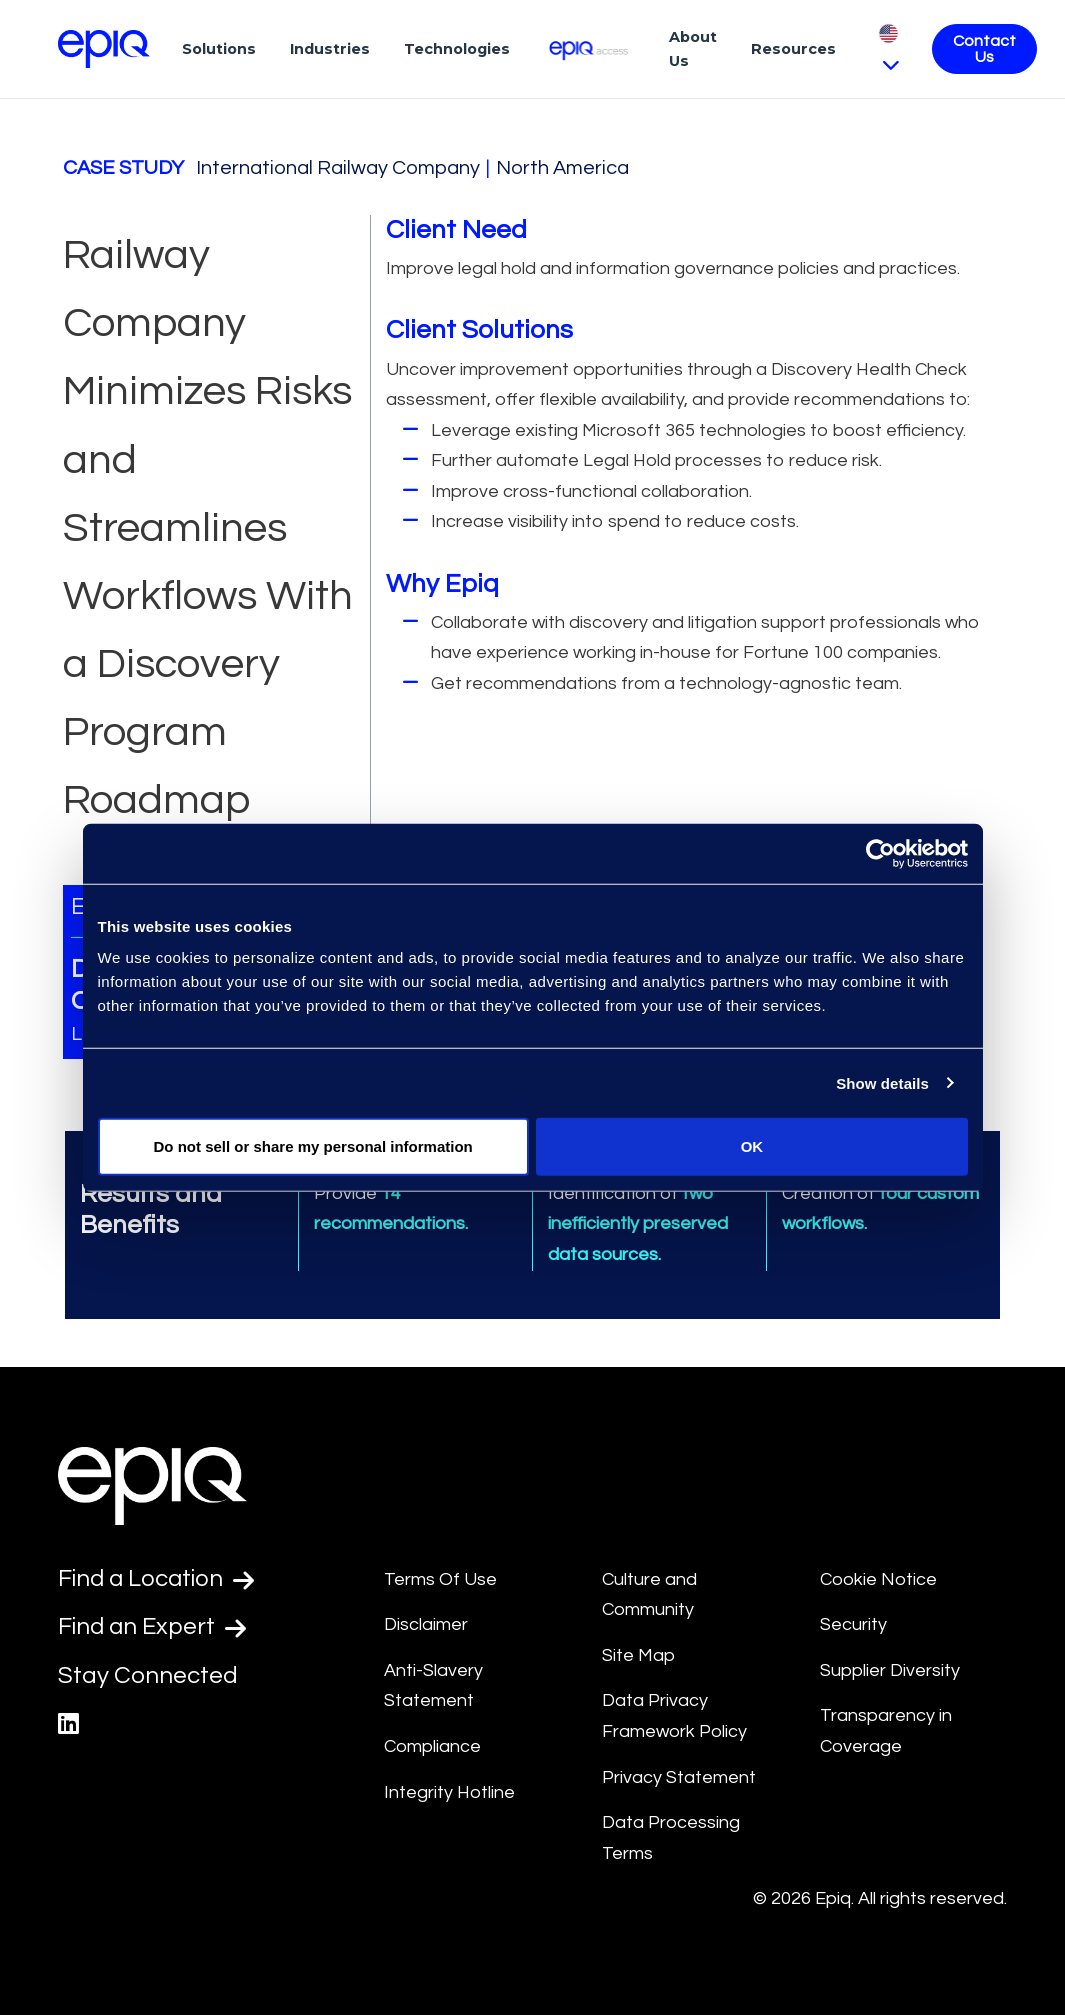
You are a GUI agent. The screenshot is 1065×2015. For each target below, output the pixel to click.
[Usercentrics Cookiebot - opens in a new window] (880, 853)
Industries (330, 49)
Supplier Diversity (890, 1670)
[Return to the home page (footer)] (104, 49)
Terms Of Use (440, 1579)
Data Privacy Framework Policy (674, 1716)
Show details (882, 1082)
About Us (693, 49)
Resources (793, 49)
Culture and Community (649, 1595)
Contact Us (984, 49)
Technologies (457, 49)
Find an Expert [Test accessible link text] (153, 1627)
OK (752, 1146)
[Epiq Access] (589, 48)
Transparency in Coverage (886, 1731)
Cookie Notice (878, 1579)
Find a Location (157, 1579)
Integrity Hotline (449, 1792)
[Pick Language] (888, 48)
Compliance (432, 1746)
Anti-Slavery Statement (433, 1686)
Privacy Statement (679, 1777)
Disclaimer (426, 1624)
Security (853, 1624)
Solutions (219, 49)
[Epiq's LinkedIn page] (68, 1724)
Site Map (638, 1655)
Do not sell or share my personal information (313, 1146)
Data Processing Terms (671, 1838)
